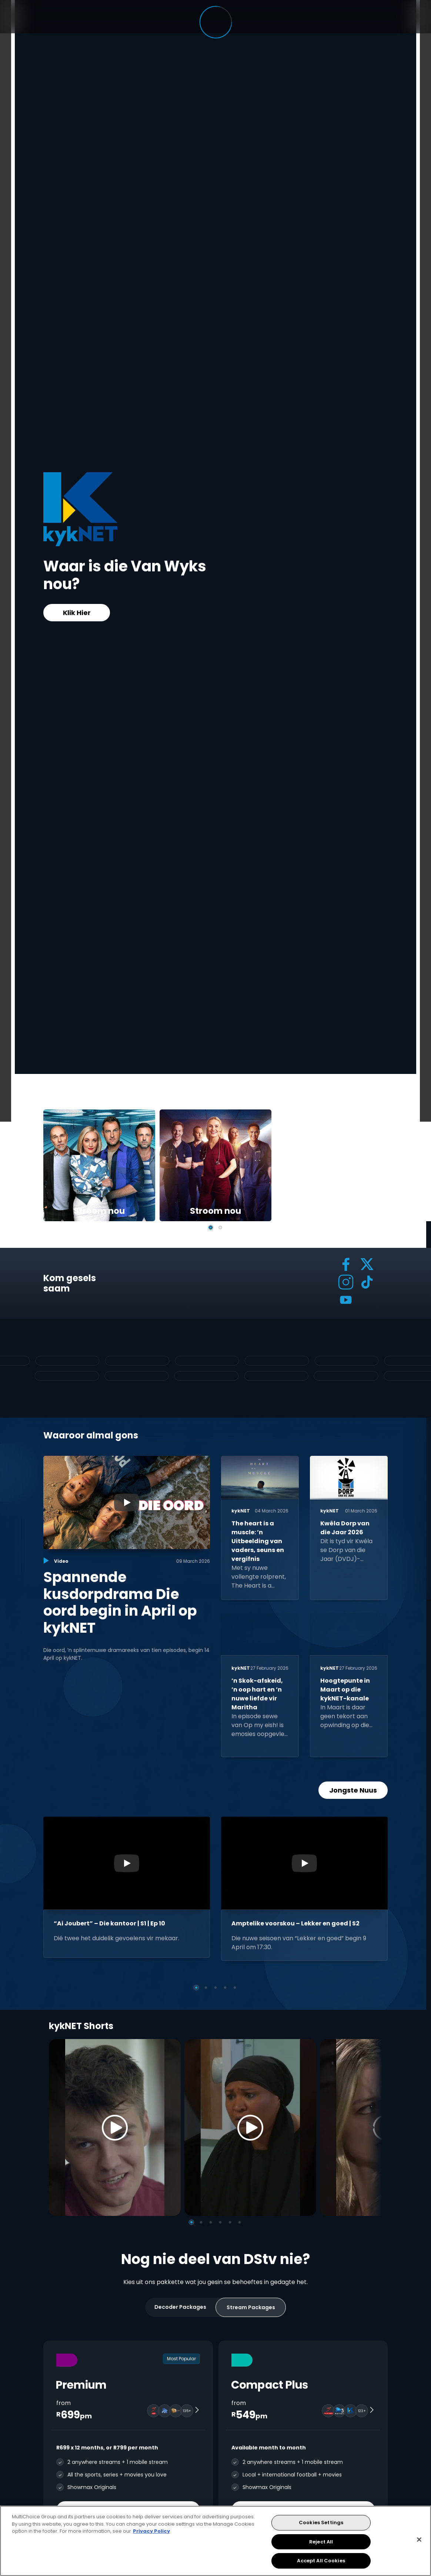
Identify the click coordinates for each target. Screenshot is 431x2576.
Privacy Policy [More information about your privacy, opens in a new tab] (151, 2531)
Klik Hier (77, 612)
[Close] (419, 2540)
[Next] (374, 2127)
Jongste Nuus (353, 1790)
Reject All (321, 2541)
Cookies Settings (321, 2522)
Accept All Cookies (321, 2560)
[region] (215, 2541)
